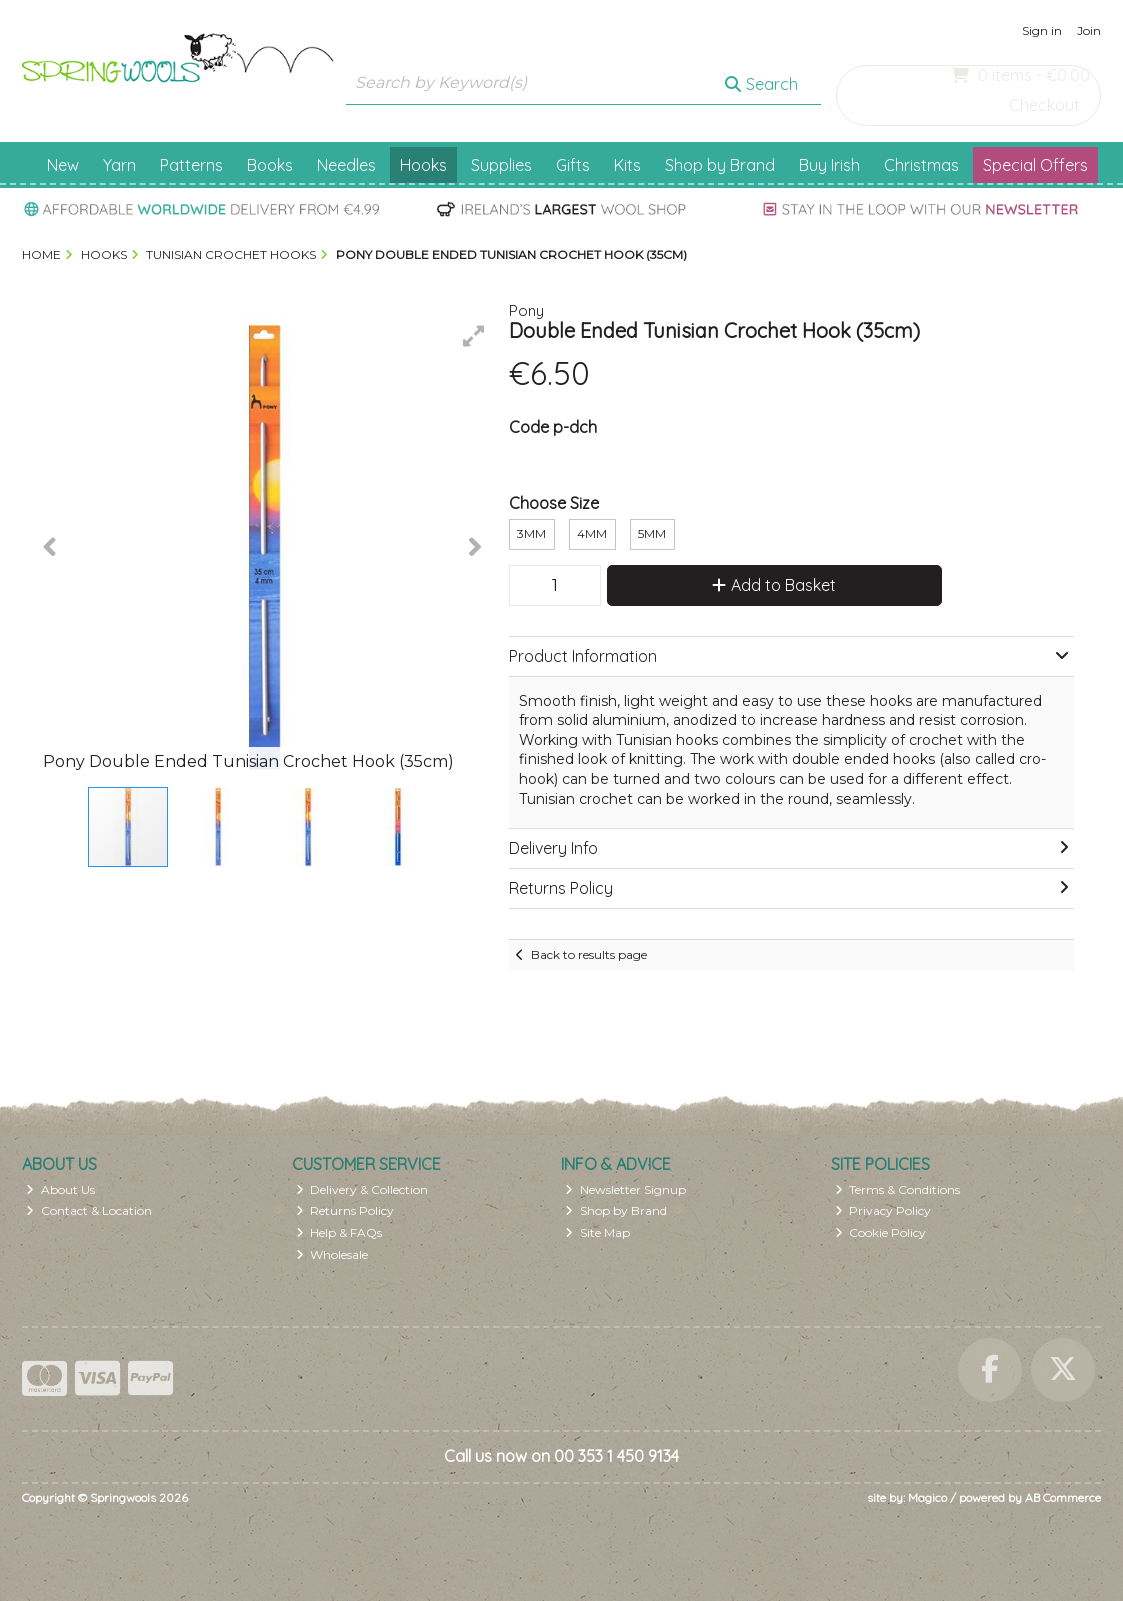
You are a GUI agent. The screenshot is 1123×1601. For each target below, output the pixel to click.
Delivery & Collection (362, 1189)
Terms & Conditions (898, 1189)
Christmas (921, 165)
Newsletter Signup (625, 1189)
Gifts (573, 165)
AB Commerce (1063, 1497)
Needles (346, 165)
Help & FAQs (339, 1232)
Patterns (191, 165)
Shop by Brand (720, 165)
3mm (531, 533)
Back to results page (589, 954)
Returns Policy (345, 1210)
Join (1089, 30)
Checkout (1044, 105)
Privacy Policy (883, 1210)
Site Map (597, 1232)
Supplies (501, 165)
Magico (927, 1497)
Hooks (423, 165)
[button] (474, 336)
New (63, 165)
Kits (627, 165)
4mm (592, 533)
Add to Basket (774, 585)
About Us (60, 1189)
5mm (652, 533)
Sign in (1042, 30)
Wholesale (332, 1254)
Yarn (119, 165)
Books (270, 165)
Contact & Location (89, 1210)
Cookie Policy (881, 1232)
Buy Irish (829, 165)
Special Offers (1035, 165)
